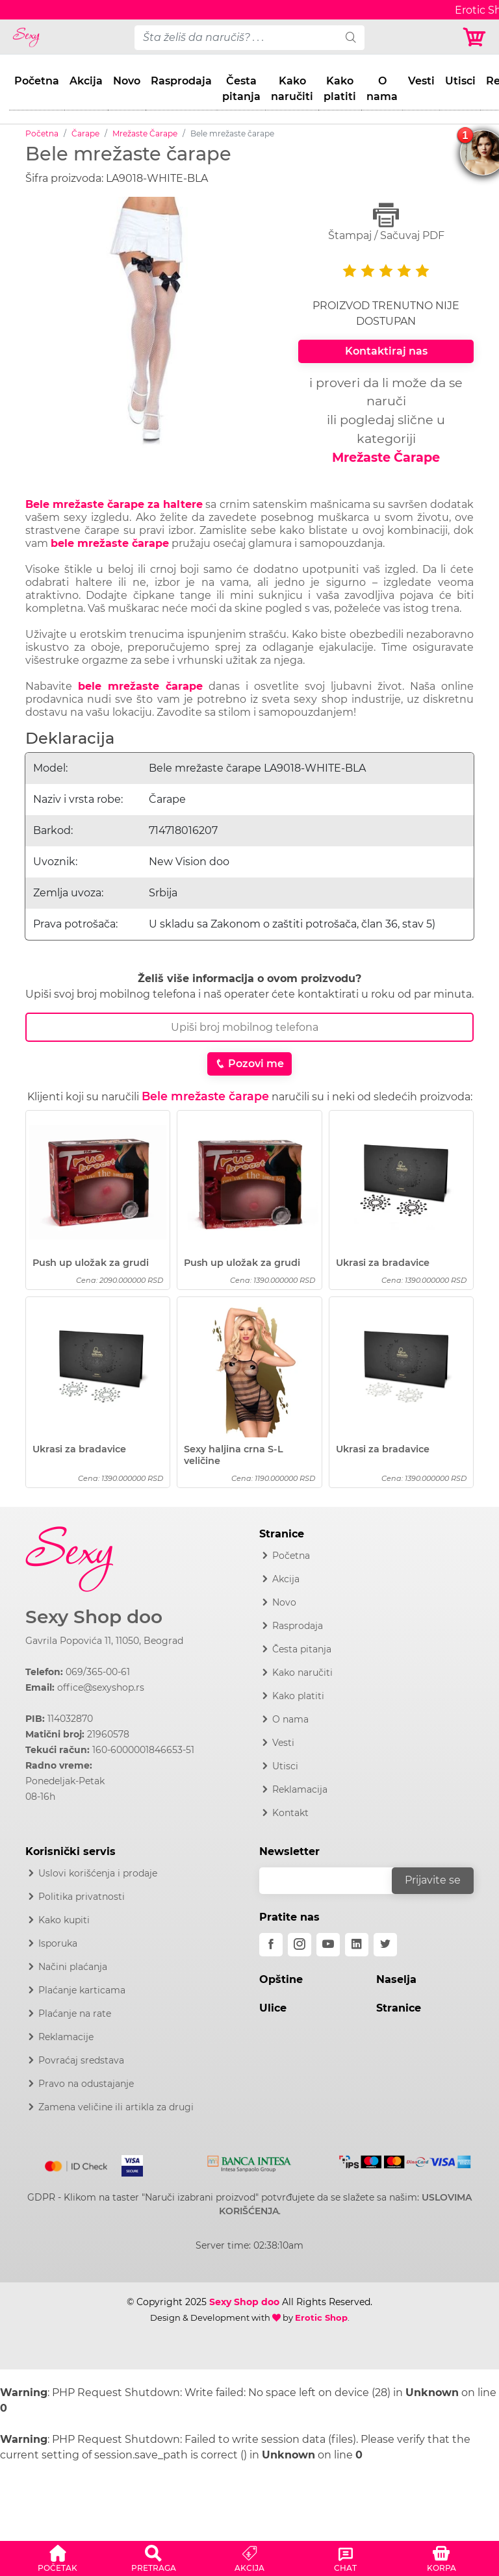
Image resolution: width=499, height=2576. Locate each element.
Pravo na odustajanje (86, 2083)
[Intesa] (249, 2161)
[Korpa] (475, 37)
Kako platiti (340, 89)
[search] (351, 37)
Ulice (273, 2008)
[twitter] (385, 1944)
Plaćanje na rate (74, 2013)
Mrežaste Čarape (144, 133)
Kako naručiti (292, 89)
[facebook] (271, 1944)
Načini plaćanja (72, 1966)
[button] (58, 2556)
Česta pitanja (241, 89)
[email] (334, 1880)
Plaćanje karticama (81, 1990)
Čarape (85, 133)
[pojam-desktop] (236, 37)
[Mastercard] (77, 2163)
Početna (36, 81)
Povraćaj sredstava (81, 2060)
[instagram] (299, 1944)
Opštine (281, 1979)
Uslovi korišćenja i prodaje (97, 1873)
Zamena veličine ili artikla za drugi (116, 2107)
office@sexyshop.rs (100, 1687)
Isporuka (57, 1943)
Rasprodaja (181, 81)
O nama (382, 89)
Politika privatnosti (81, 1896)
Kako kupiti (64, 1920)
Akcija (86, 81)
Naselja (396, 1979)
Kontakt (290, 1812)
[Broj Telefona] (249, 1027)
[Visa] (127, 2163)
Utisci (460, 81)
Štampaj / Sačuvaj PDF (386, 222)
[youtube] (328, 1944)
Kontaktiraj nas (386, 351)
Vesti (421, 81)
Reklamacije (66, 2036)
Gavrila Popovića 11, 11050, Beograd (104, 1641)
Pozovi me (249, 1063)
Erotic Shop (321, 2317)
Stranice (398, 2008)
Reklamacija (299, 1789)
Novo (126, 81)
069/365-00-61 (98, 1672)
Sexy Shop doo (93, 1617)
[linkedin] (356, 1944)
